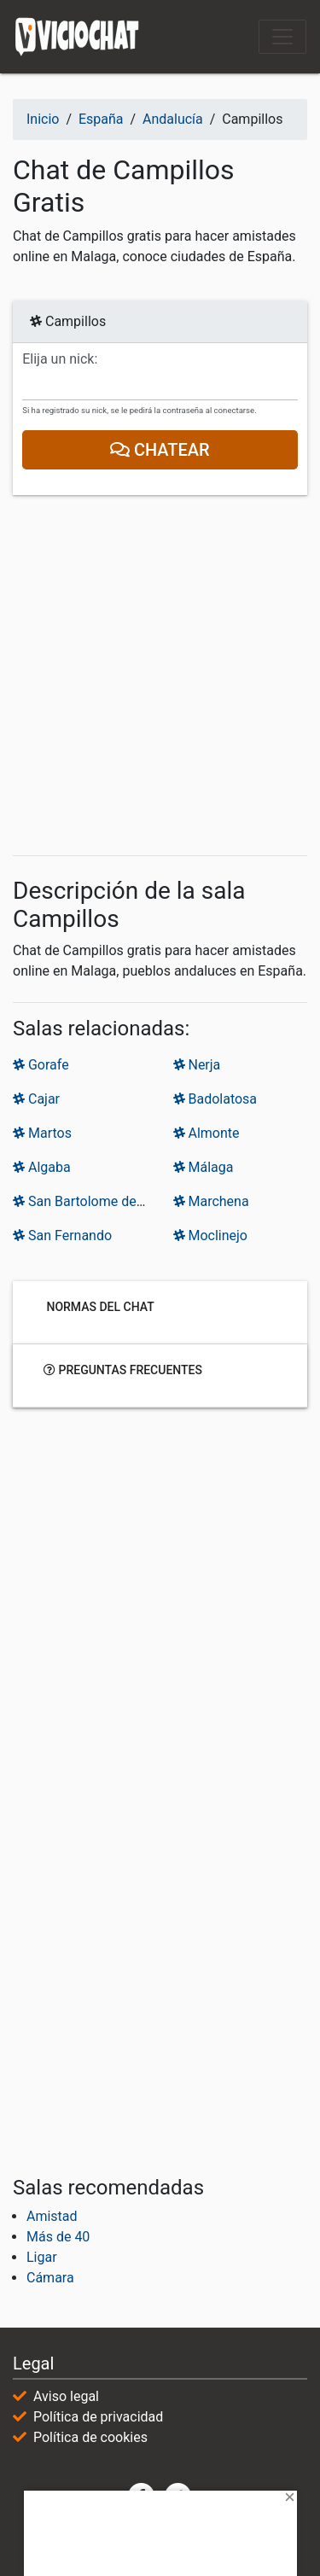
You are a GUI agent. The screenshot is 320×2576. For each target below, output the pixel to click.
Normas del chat (99, 1306)
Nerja (197, 1065)
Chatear (160, 450)
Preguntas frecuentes (123, 1369)
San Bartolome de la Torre (99, 1201)
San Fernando (62, 1235)
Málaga (203, 1167)
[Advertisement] (160, 676)
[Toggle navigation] (282, 37)
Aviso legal (66, 2396)
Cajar (36, 1099)
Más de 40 (58, 2237)
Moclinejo (210, 1235)
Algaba (42, 1167)
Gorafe (41, 1065)
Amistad (52, 2216)
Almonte (206, 1133)
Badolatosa (215, 1099)
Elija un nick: (59, 359)
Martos (42, 1133)
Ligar (41, 2257)
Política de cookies (90, 2437)
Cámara (50, 2278)
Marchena (211, 1201)
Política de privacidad (98, 2417)
